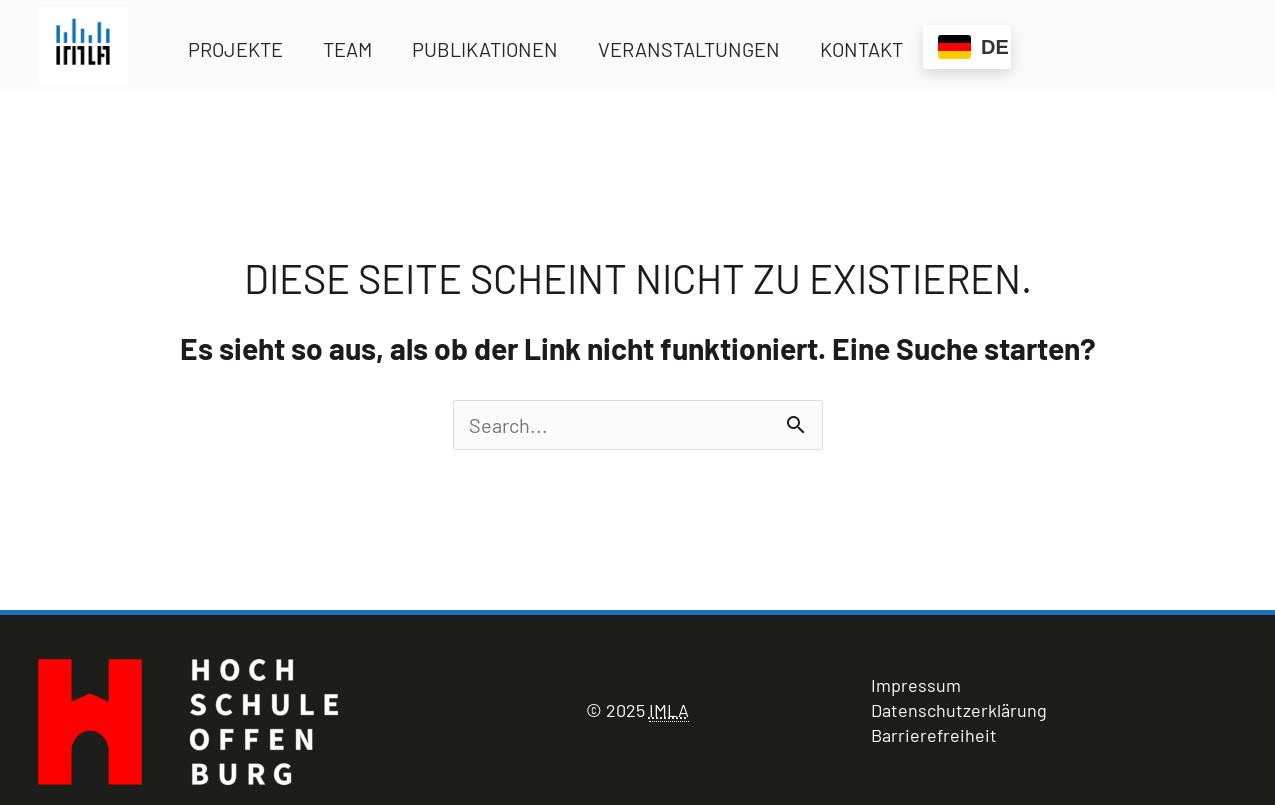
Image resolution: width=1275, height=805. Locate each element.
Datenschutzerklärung (959, 710)
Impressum (916, 685)
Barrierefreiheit (934, 735)
